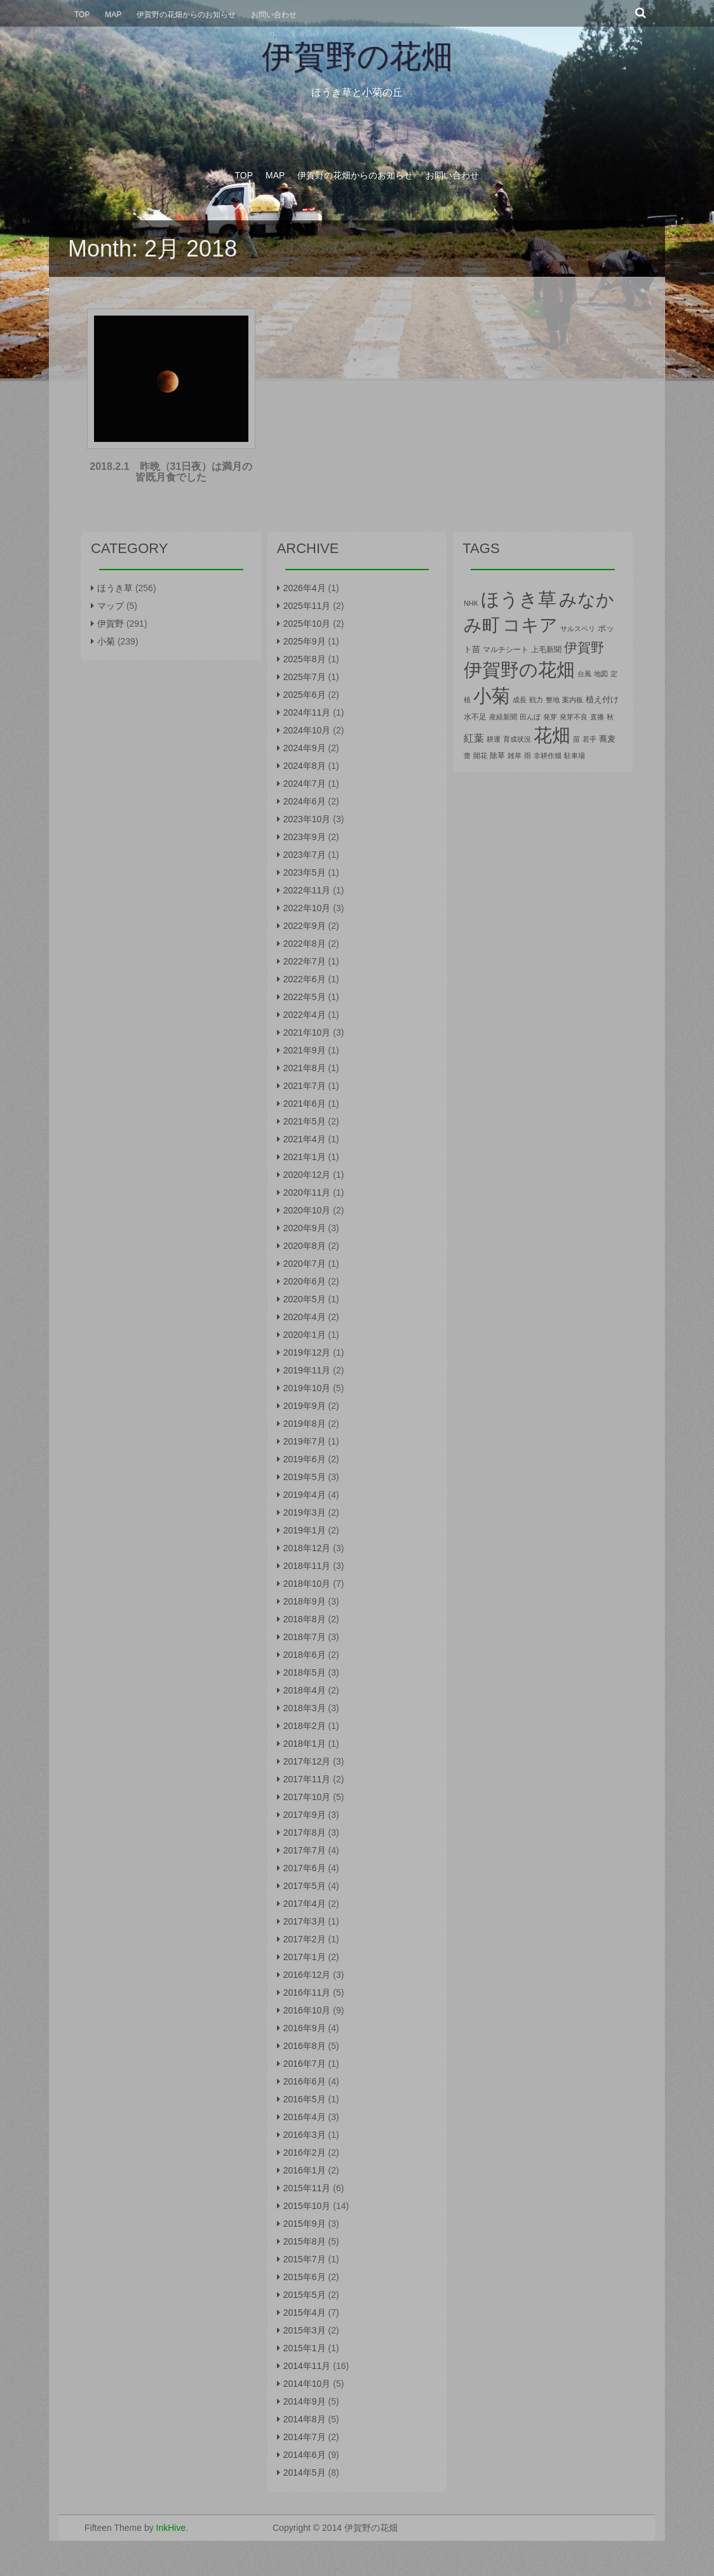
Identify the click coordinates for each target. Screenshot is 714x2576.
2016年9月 (304, 2028)
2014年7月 (304, 2437)
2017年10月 (307, 1797)
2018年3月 (304, 1708)
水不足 (475, 716)
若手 (589, 739)
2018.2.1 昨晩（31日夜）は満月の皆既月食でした (171, 472)
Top (82, 14)
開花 (480, 755)
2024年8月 (304, 766)
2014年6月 (304, 2455)
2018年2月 (304, 1726)
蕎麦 (607, 739)
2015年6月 (304, 2277)
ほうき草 (115, 588)
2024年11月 (307, 712)
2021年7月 (304, 1086)
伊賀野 (110, 623)
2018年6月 (304, 1655)
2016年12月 (307, 1975)
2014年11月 (307, 2366)
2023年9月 (304, 837)
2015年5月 (304, 2295)
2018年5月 (304, 1672)
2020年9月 (304, 1228)
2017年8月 (304, 1832)
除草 (497, 755)
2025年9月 (304, 641)
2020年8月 (304, 1246)
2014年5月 (304, 2472)
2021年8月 (304, 1068)
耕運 (494, 739)
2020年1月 (304, 1335)
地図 (601, 673)
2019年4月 (304, 1495)
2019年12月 (307, 1352)
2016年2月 (304, 2152)
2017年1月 (304, 1957)
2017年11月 (307, 1779)
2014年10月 (307, 2384)
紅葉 (474, 738)
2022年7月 (304, 961)
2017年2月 (304, 1939)
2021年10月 (307, 1032)
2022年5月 (304, 997)
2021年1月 (304, 1157)
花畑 (552, 735)
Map (113, 14)
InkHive (171, 2528)
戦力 (536, 700)
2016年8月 (304, 2046)
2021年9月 (304, 1050)
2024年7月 (304, 783)
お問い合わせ (274, 14)
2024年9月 (304, 748)
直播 (597, 717)
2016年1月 (304, 2170)
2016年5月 (304, 2099)
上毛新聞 (546, 649)
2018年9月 (304, 1601)
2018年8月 (304, 1619)
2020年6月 (304, 1281)
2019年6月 (304, 1459)
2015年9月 (304, 2224)
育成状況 (517, 739)
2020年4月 (304, 1317)
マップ (110, 606)
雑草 (515, 755)
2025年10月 (307, 623)
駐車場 (574, 755)
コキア (530, 625)
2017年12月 (307, 1761)
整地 (553, 700)
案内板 (572, 700)
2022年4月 (304, 1015)
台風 (584, 673)
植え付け (602, 699)
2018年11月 (307, 1566)
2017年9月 (304, 1815)
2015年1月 (304, 2348)
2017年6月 (304, 1868)
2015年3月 (304, 2330)
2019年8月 (304, 1423)
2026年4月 (304, 588)
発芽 (550, 717)
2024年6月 (304, 801)
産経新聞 (503, 717)
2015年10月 (307, 2206)
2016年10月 (307, 2010)
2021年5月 (304, 1121)
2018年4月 (304, 1690)
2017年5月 (304, 1886)
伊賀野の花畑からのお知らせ (186, 14)
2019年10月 (307, 1388)
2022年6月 (304, 979)
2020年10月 (307, 1210)
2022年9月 (304, 926)
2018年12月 (307, 1548)
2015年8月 (304, 2241)
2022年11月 (307, 890)
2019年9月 (304, 1406)
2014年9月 (304, 2401)
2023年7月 (304, 855)
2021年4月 (304, 1139)
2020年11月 (307, 1192)
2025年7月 (304, 677)
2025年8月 (304, 659)
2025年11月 (307, 606)
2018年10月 (307, 1583)
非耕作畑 (548, 755)
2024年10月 (307, 730)
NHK (471, 603)
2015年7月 (304, 2259)
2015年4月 (304, 2312)
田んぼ (530, 717)
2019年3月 (304, 1512)
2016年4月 (304, 2117)
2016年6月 (304, 2081)
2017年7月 (304, 1850)
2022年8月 (304, 943)
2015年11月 (307, 2188)
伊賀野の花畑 (357, 56)
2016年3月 (304, 2135)
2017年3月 (304, 1921)
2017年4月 (304, 1904)
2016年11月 (307, 1992)
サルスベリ (577, 628)
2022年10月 (307, 908)
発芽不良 (574, 717)
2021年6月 (304, 1103)
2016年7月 (304, 2064)
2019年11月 (307, 1370)
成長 (520, 700)
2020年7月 (304, 1263)
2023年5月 (304, 872)
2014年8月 (304, 2419)
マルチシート (506, 649)
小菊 (106, 641)
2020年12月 (307, 1175)
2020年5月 (304, 1299)
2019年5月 (304, 1477)
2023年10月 (307, 819)
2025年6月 (304, 695)
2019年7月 (304, 1441)
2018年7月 (304, 1637)
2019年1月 (304, 1530)
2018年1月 (304, 1743)
